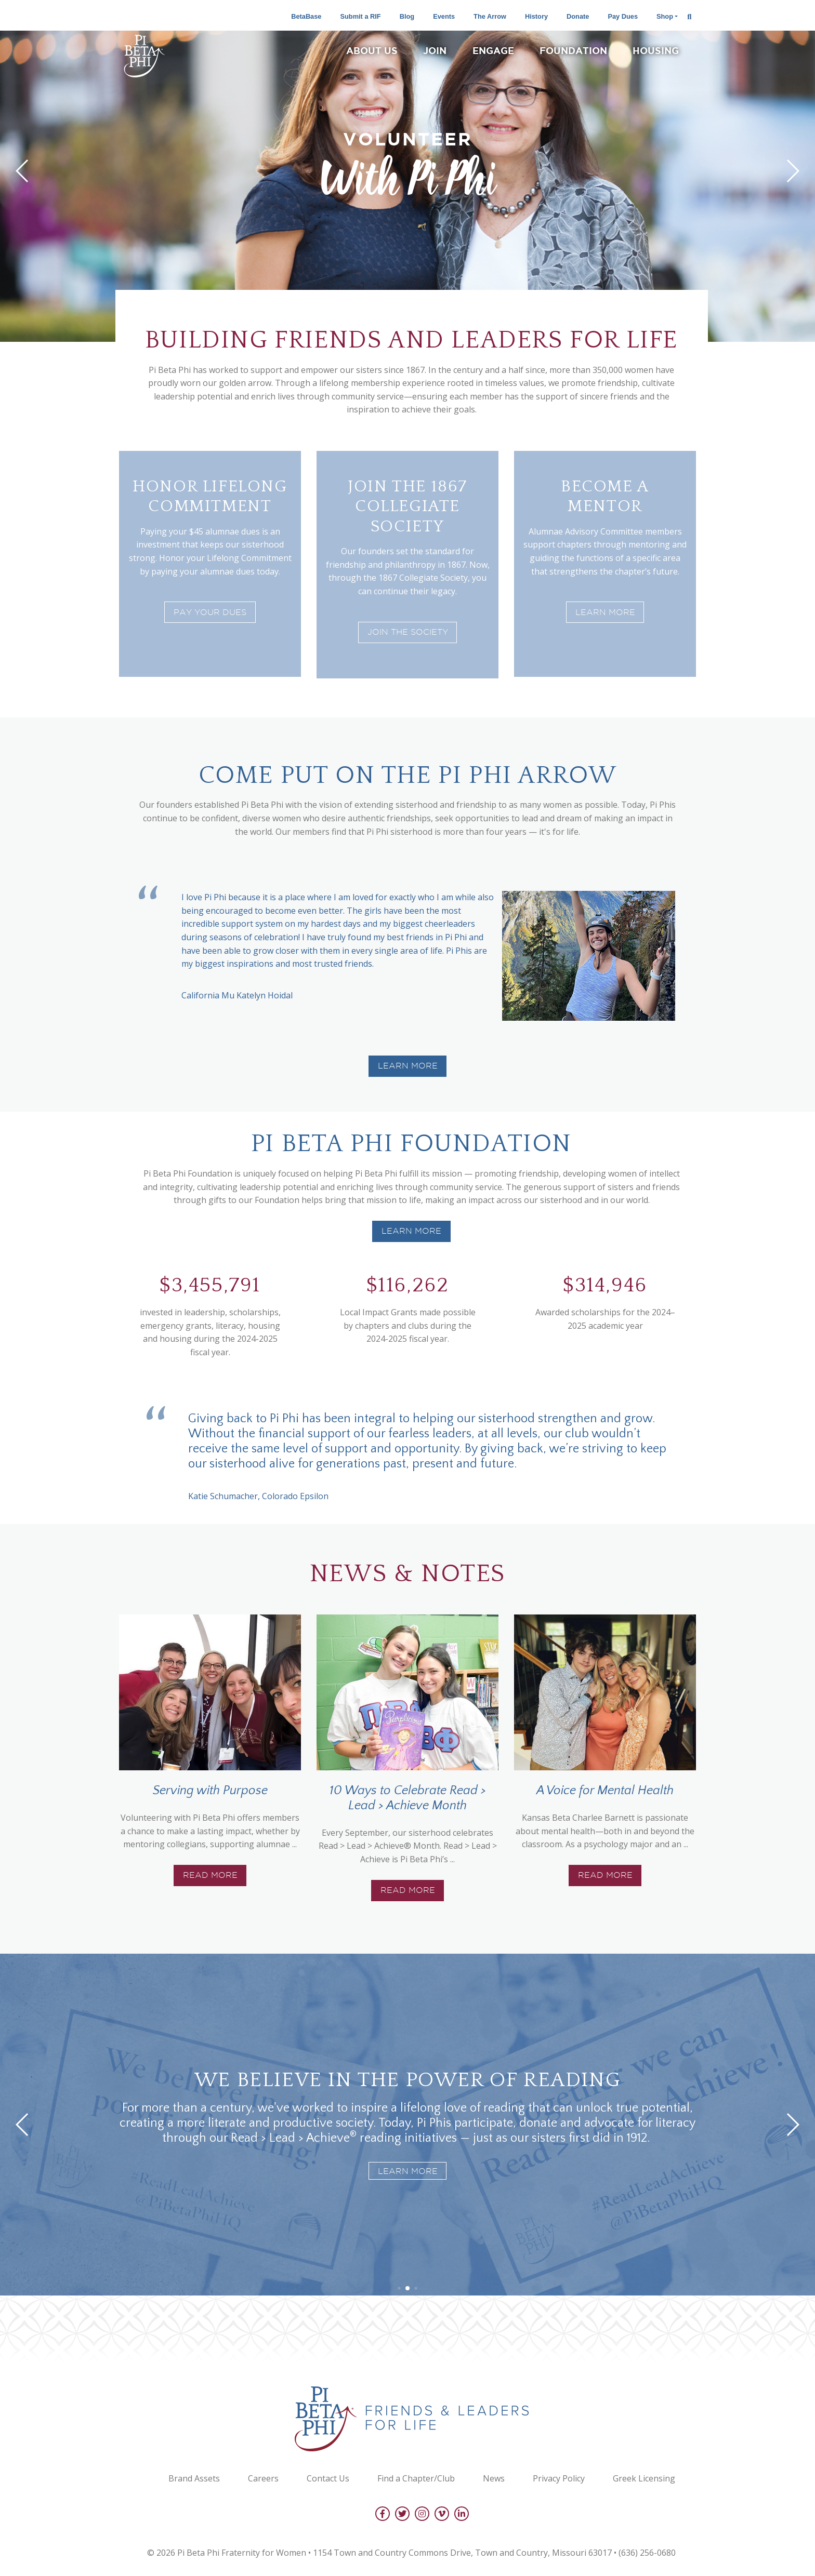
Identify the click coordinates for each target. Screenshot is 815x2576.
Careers (263, 2478)
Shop (664, 16)
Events (444, 16)
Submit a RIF (360, 16)
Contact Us (328, 2478)
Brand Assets (194, 2478)
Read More (210, 1875)
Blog (407, 16)
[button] (23, 170)
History (536, 16)
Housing (656, 50)
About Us (372, 50)
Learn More (605, 612)
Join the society (407, 632)
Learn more (411, 1230)
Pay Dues (623, 16)
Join (434, 50)
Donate (578, 16)
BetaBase (306, 16)
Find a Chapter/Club (416, 2478)
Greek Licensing (644, 2478)
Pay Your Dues (210, 612)
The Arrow (490, 16)
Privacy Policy (559, 2478)
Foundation (573, 50)
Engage (493, 50)
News (494, 2478)
